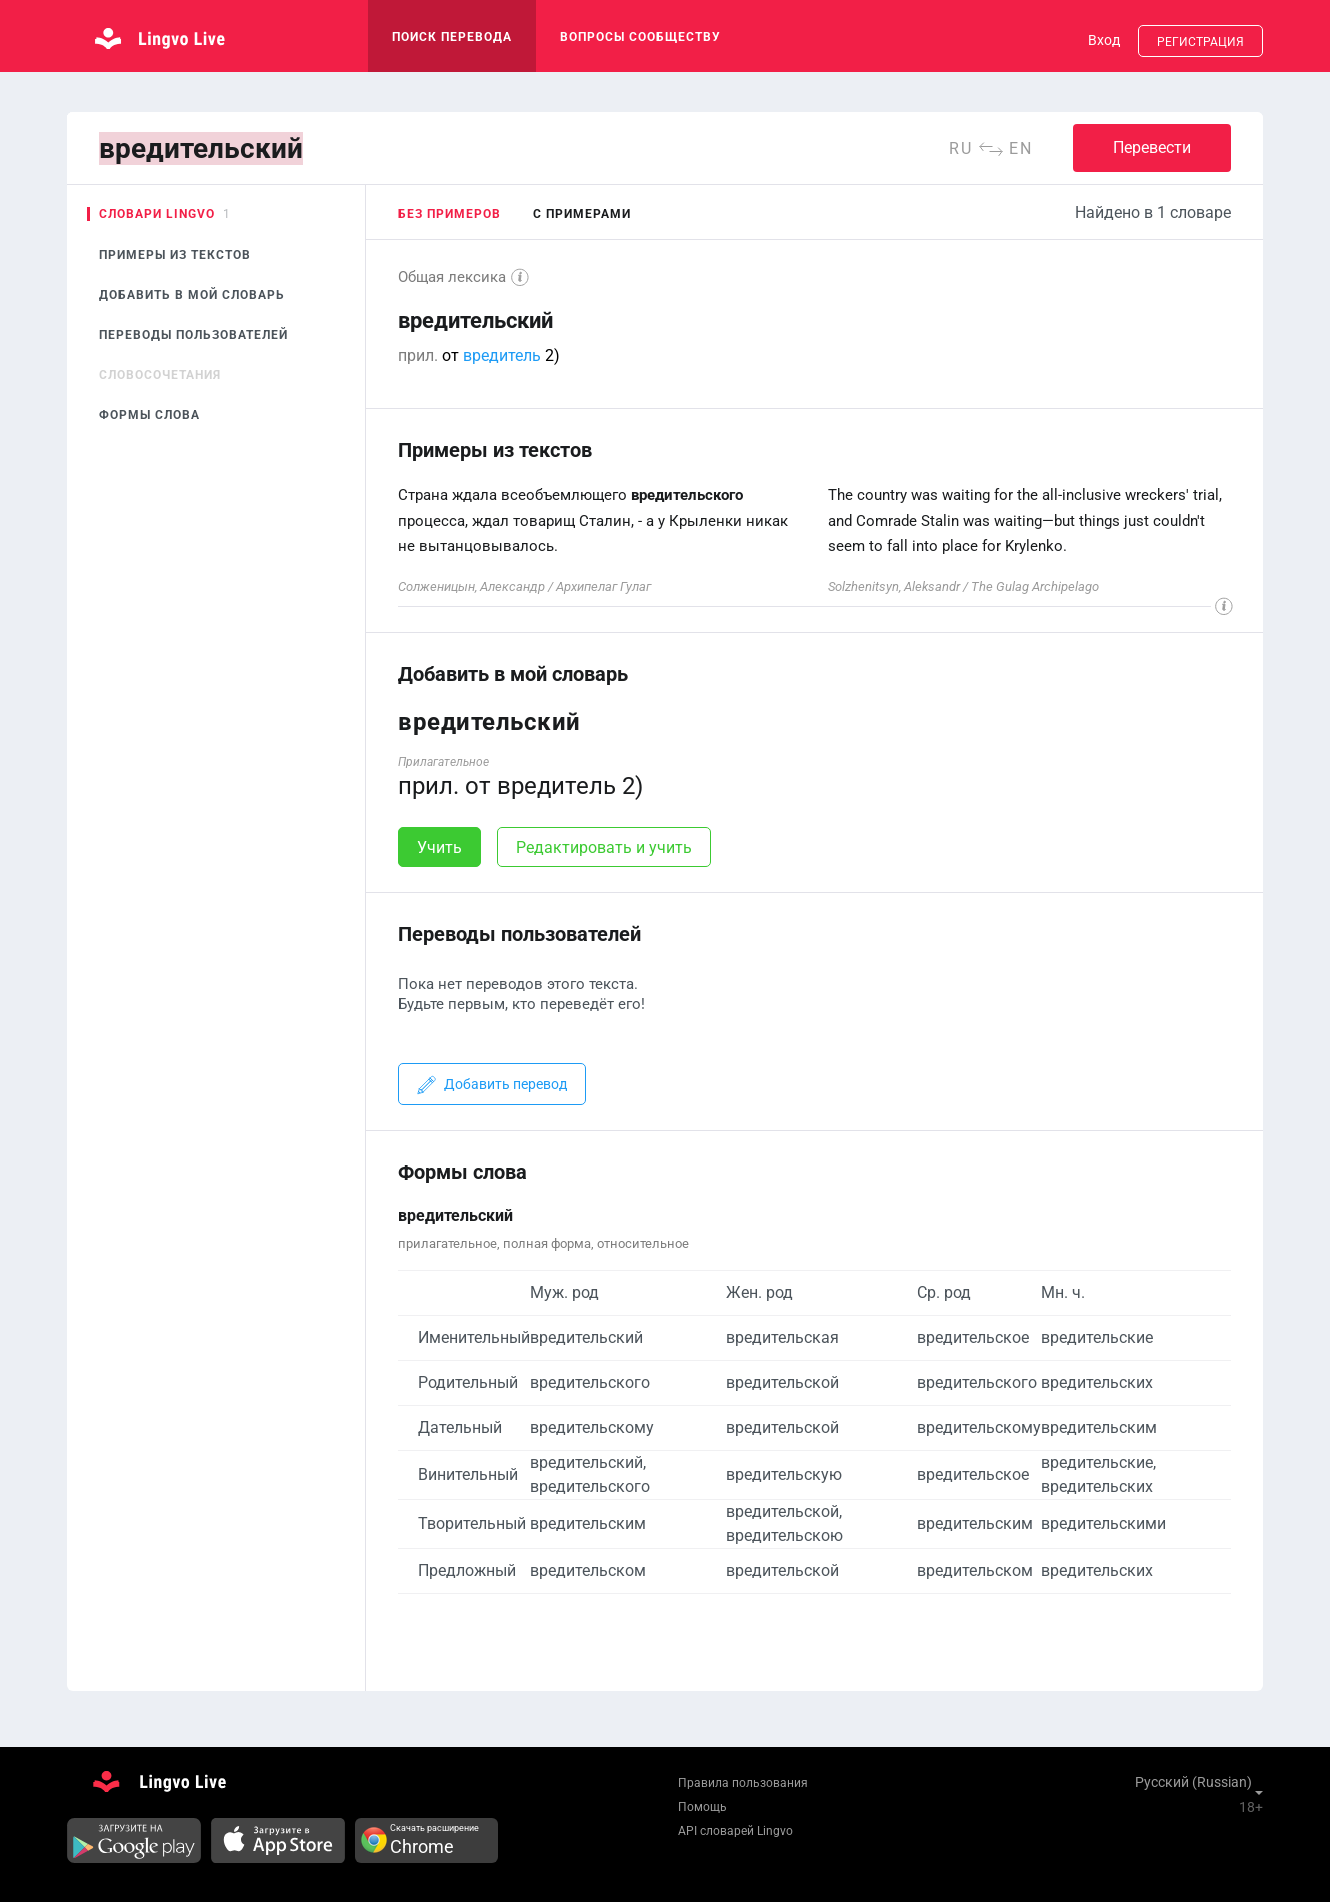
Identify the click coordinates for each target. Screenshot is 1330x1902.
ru (961, 148)
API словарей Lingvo (735, 1831)
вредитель (502, 355)
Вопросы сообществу (640, 37)
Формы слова (149, 415)
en (1021, 148)
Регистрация (1200, 42)
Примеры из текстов (175, 255)
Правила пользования (743, 1783)
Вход (1104, 40)
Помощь (702, 1807)
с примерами (582, 214)
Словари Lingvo (157, 214)
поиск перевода (452, 37)
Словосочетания (160, 375)
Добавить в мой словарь (192, 295)
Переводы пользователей (193, 335)
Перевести (1152, 147)
